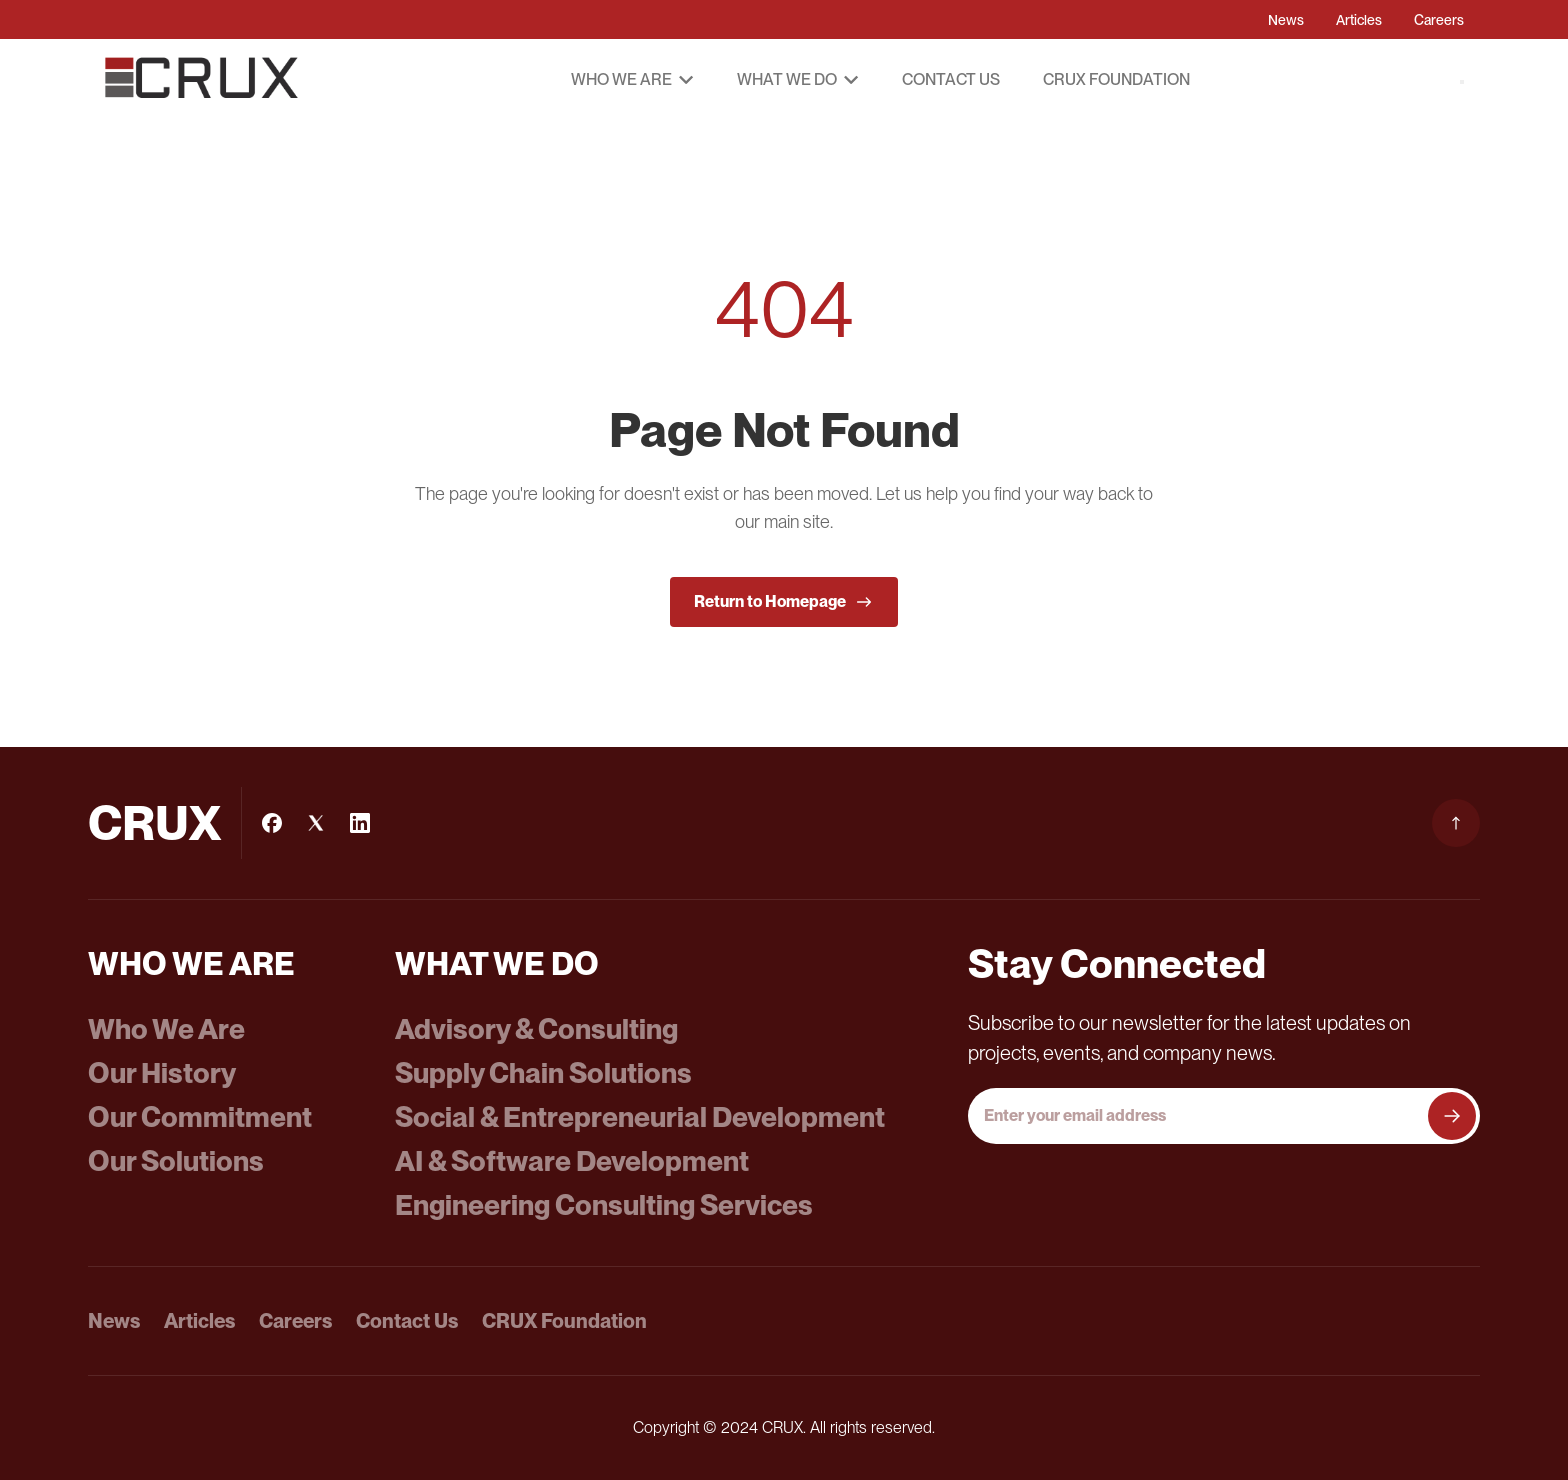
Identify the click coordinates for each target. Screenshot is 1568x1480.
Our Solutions (176, 1161)
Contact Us (951, 79)
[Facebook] (272, 823)
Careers (1439, 20)
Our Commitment (200, 1117)
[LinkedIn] (360, 823)
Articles (1359, 20)
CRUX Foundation (1116, 79)
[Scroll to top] (1456, 823)
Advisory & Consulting (536, 1029)
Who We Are (166, 1029)
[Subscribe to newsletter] (1452, 1116)
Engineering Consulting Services (604, 1205)
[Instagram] (316, 823)
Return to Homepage (784, 602)
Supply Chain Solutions (543, 1073)
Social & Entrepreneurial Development (640, 1117)
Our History (162, 1073)
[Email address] (1200, 1116)
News (1286, 20)
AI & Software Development (572, 1161)
